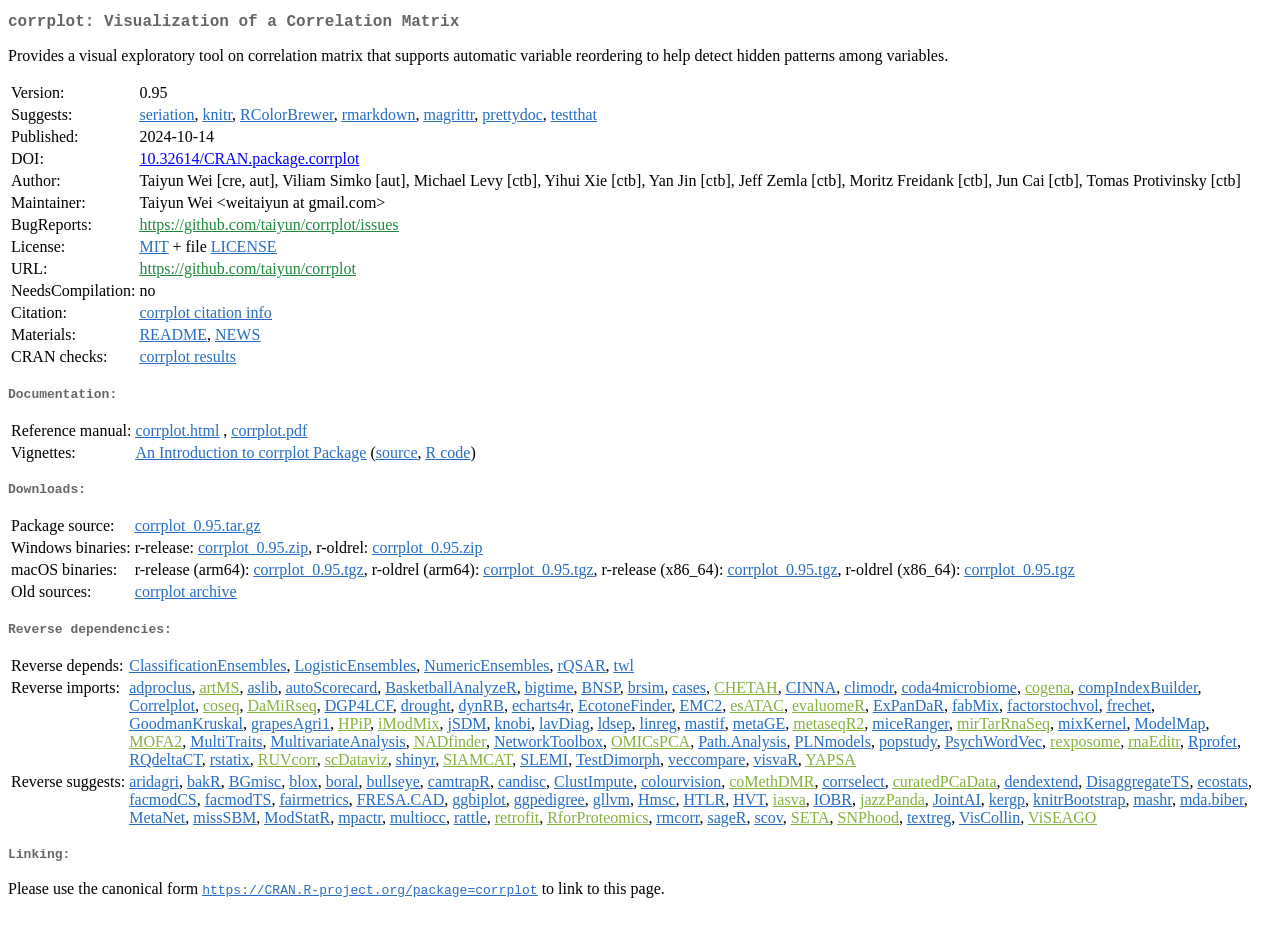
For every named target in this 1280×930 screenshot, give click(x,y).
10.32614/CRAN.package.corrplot (249, 162)
